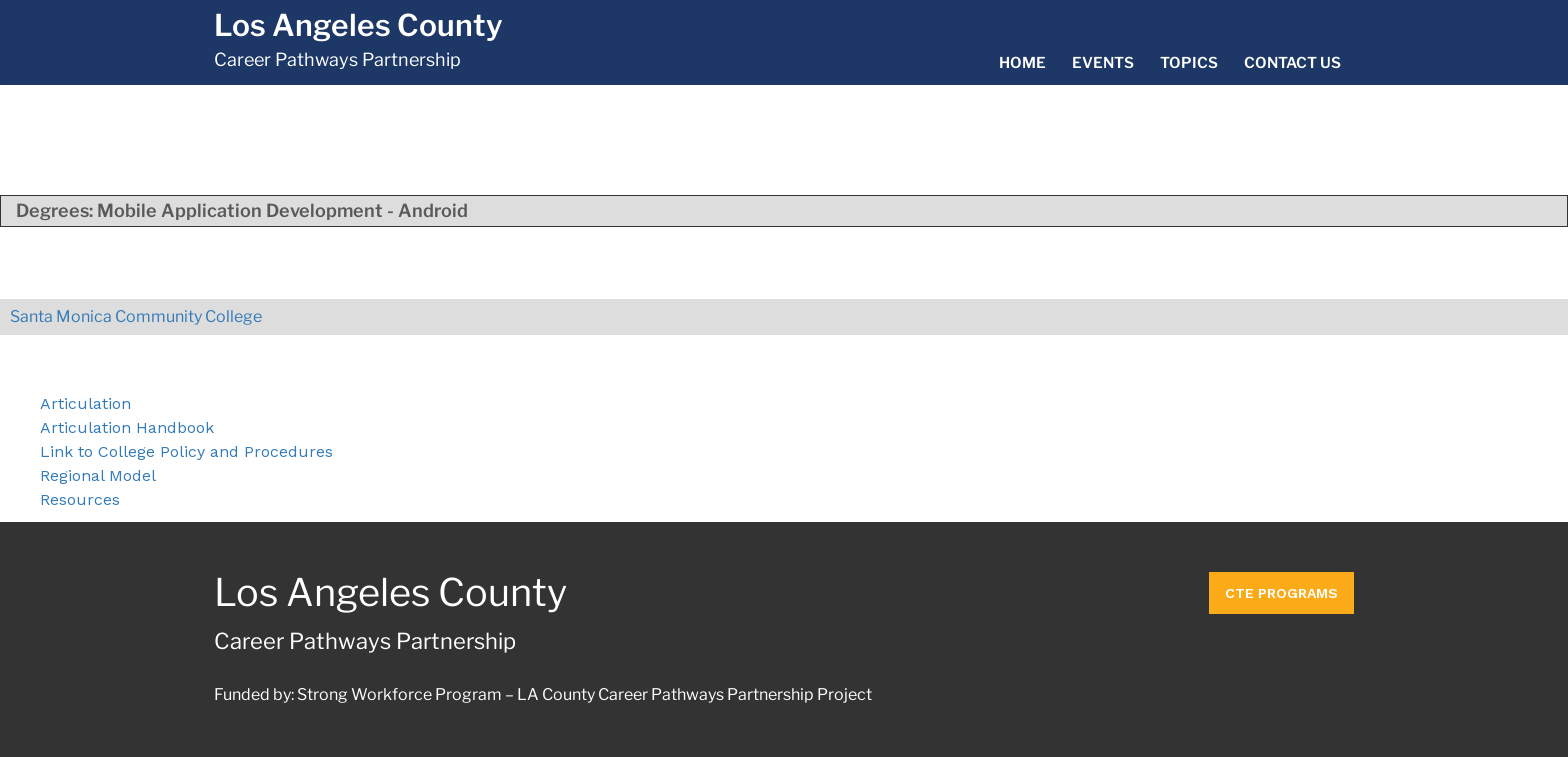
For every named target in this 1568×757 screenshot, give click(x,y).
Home (1022, 63)
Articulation (85, 403)
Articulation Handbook (127, 427)
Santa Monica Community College (136, 316)
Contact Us (1292, 63)
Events (1103, 63)
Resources (80, 499)
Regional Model (98, 475)
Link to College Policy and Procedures (186, 451)
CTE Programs (1281, 593)
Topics (1189, 63)
